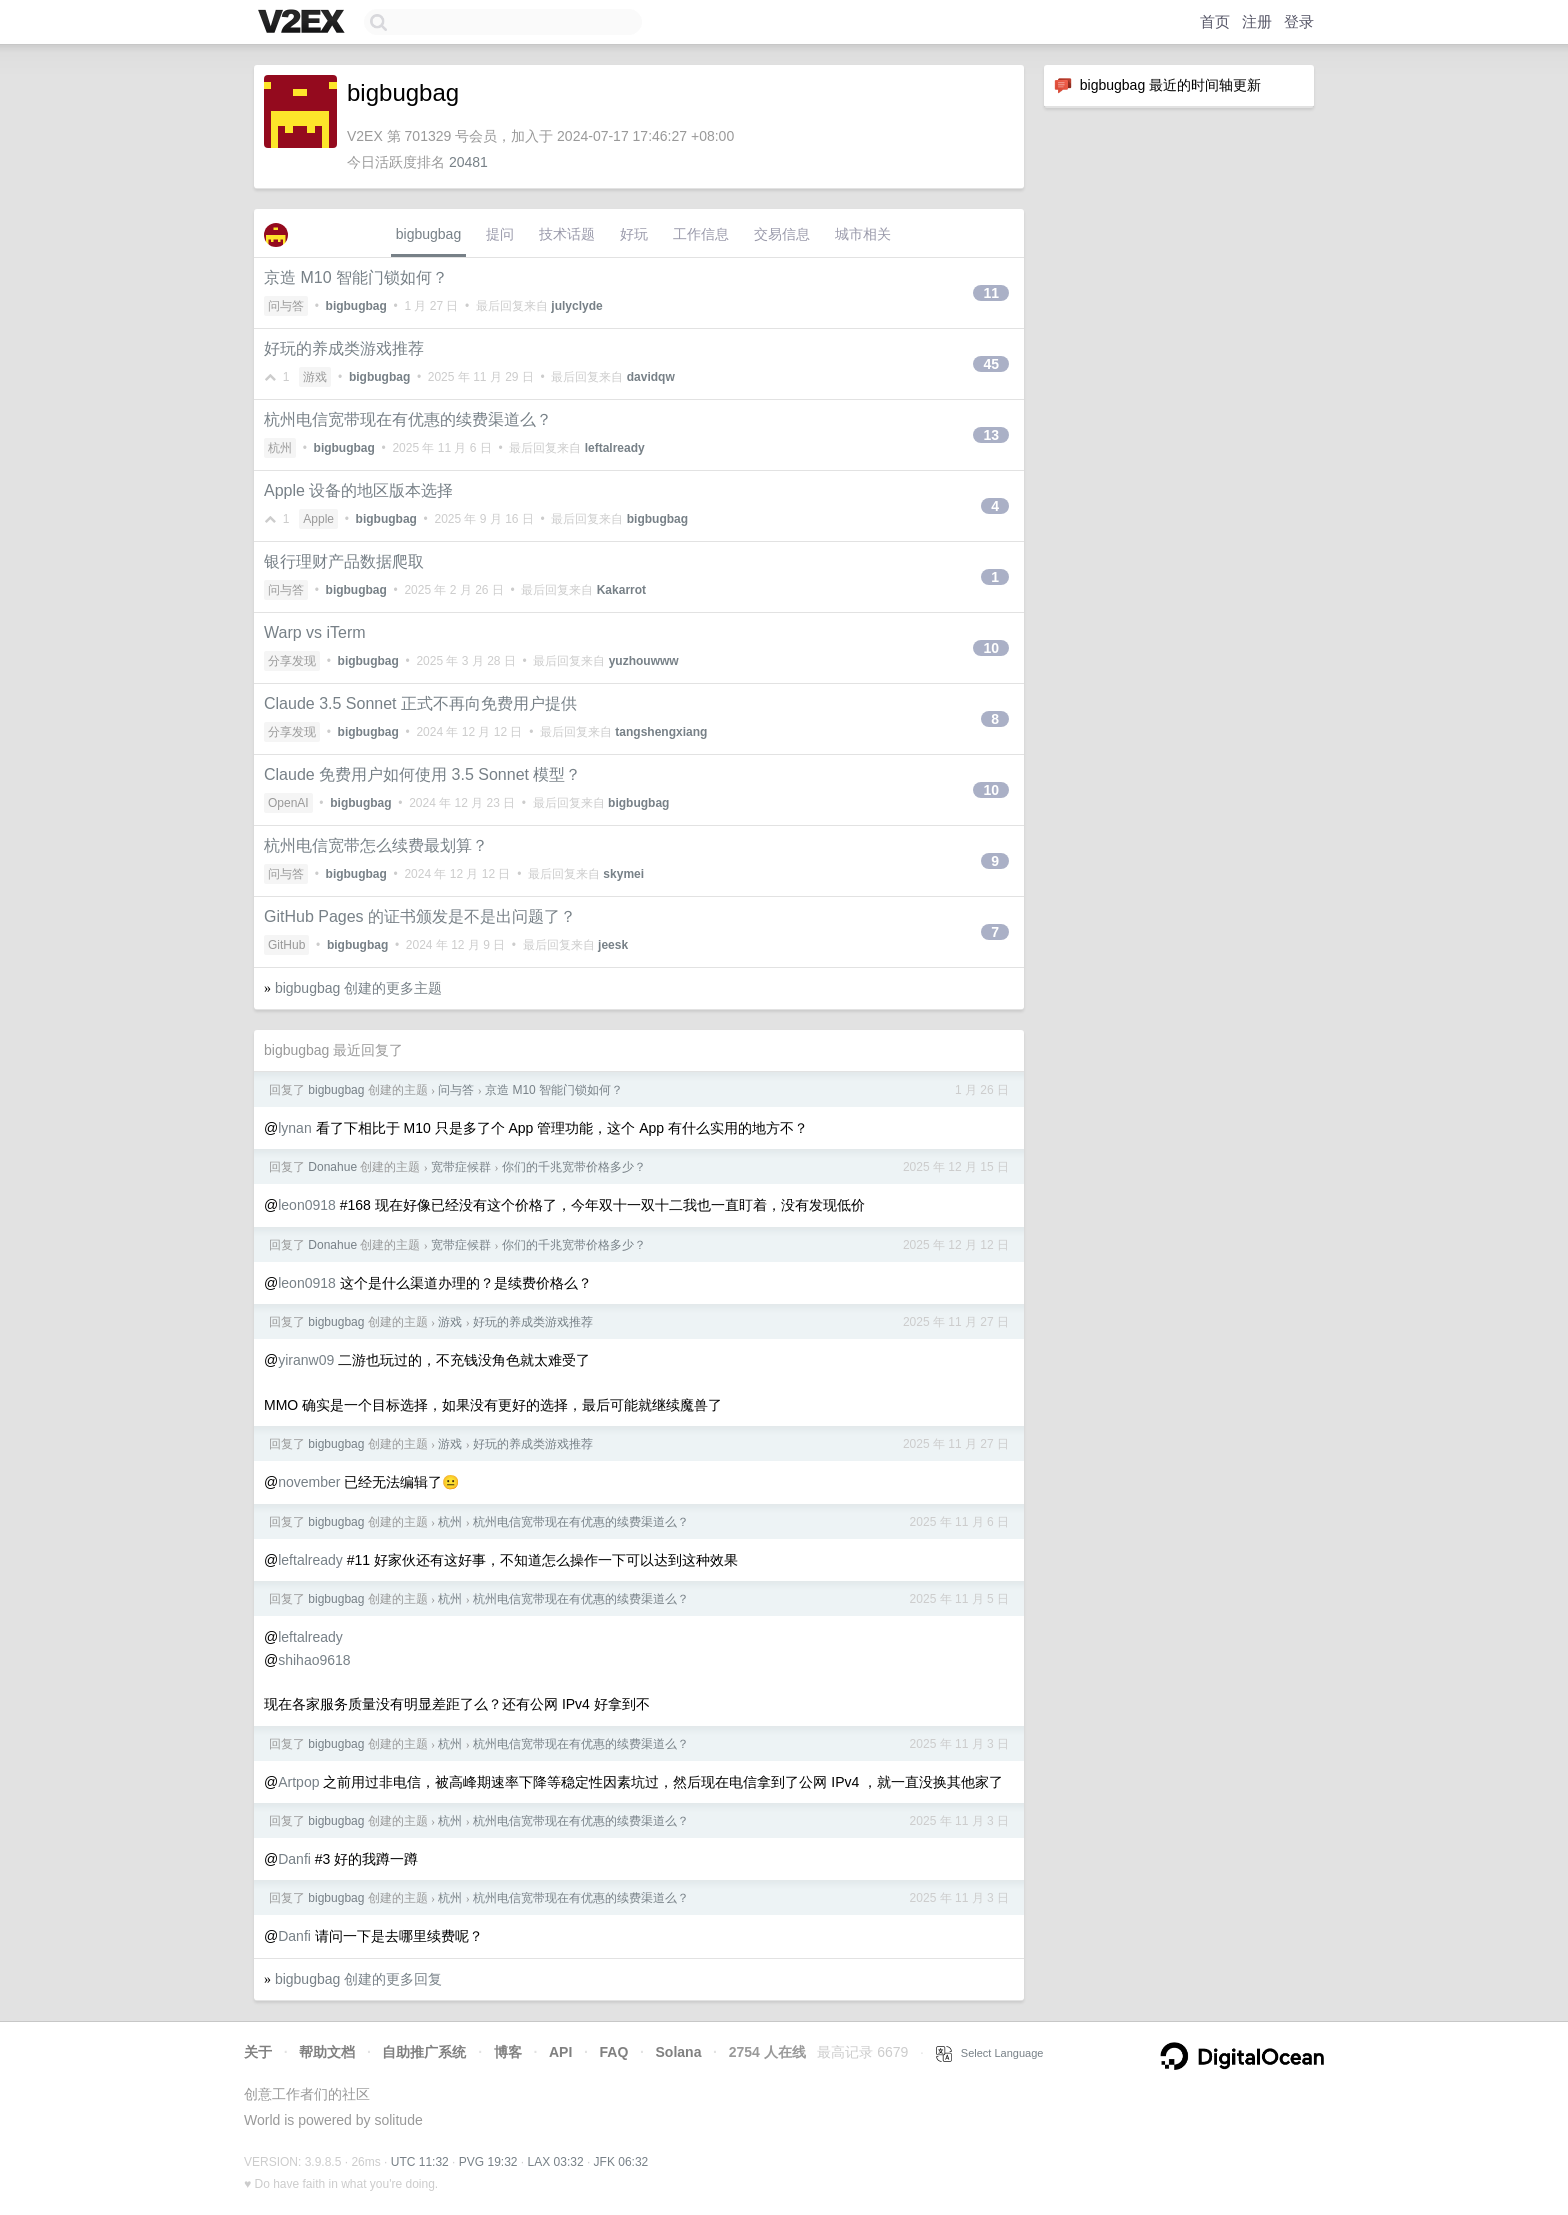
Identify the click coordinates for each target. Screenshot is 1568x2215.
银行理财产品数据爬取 (344, 561)
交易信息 (782, 234)
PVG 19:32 (488, 2162)
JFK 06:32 (621, 2162)
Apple (318, 519)
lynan (294, 1128)
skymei (623, 874)
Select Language (990, 2053)
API (560, 2052)
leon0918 (307, 1205)
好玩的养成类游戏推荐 (344, 348)
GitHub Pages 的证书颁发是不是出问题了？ (420, 916)
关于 (258, 2052)
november (309, 1482)
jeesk (613, 945)
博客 (508, 2052)
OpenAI (288, 803)
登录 (1299, 21)
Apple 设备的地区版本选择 (358, 490)
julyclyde (576, 306)
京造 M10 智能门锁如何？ (356, 277)
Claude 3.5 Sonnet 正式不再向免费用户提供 (420, 703)
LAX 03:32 (556, 2162)
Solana (679, 2052)
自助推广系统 (424, 2052)
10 (991, 648)
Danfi (294, 1859)
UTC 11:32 (420, 2162)
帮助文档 (327, 2052)
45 (991, 364)
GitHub (286, 945)
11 (991, 293)
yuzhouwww (644, 661)
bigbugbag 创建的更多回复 (358, 1979)
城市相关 (863, 234)
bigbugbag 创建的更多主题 (358, 988)
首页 (1215, 21)
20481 (468, 162)
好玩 (634, 234)
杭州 (280, 448)
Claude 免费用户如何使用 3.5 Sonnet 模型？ (422, 774)
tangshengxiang (661, 732)
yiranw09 (306, 1360)
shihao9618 (314, 1660)
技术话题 (567, 234)
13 (991, 435)
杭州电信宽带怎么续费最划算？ (376, 845)
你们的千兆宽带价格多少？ (574, 1167)
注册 (1257, 21)
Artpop (298, 1782)
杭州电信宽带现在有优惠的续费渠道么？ (408, 419)
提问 (500, 234)
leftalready (615, 448)
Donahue (332, 1167)
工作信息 (701, 234)
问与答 (286, 306)
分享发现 (292, 661)
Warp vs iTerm (315, 632)
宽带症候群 (461, 1167)
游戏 (315, 377)
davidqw (651, 377)
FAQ (614, 2052)
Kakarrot (621, 590)
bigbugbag (428, 234)
